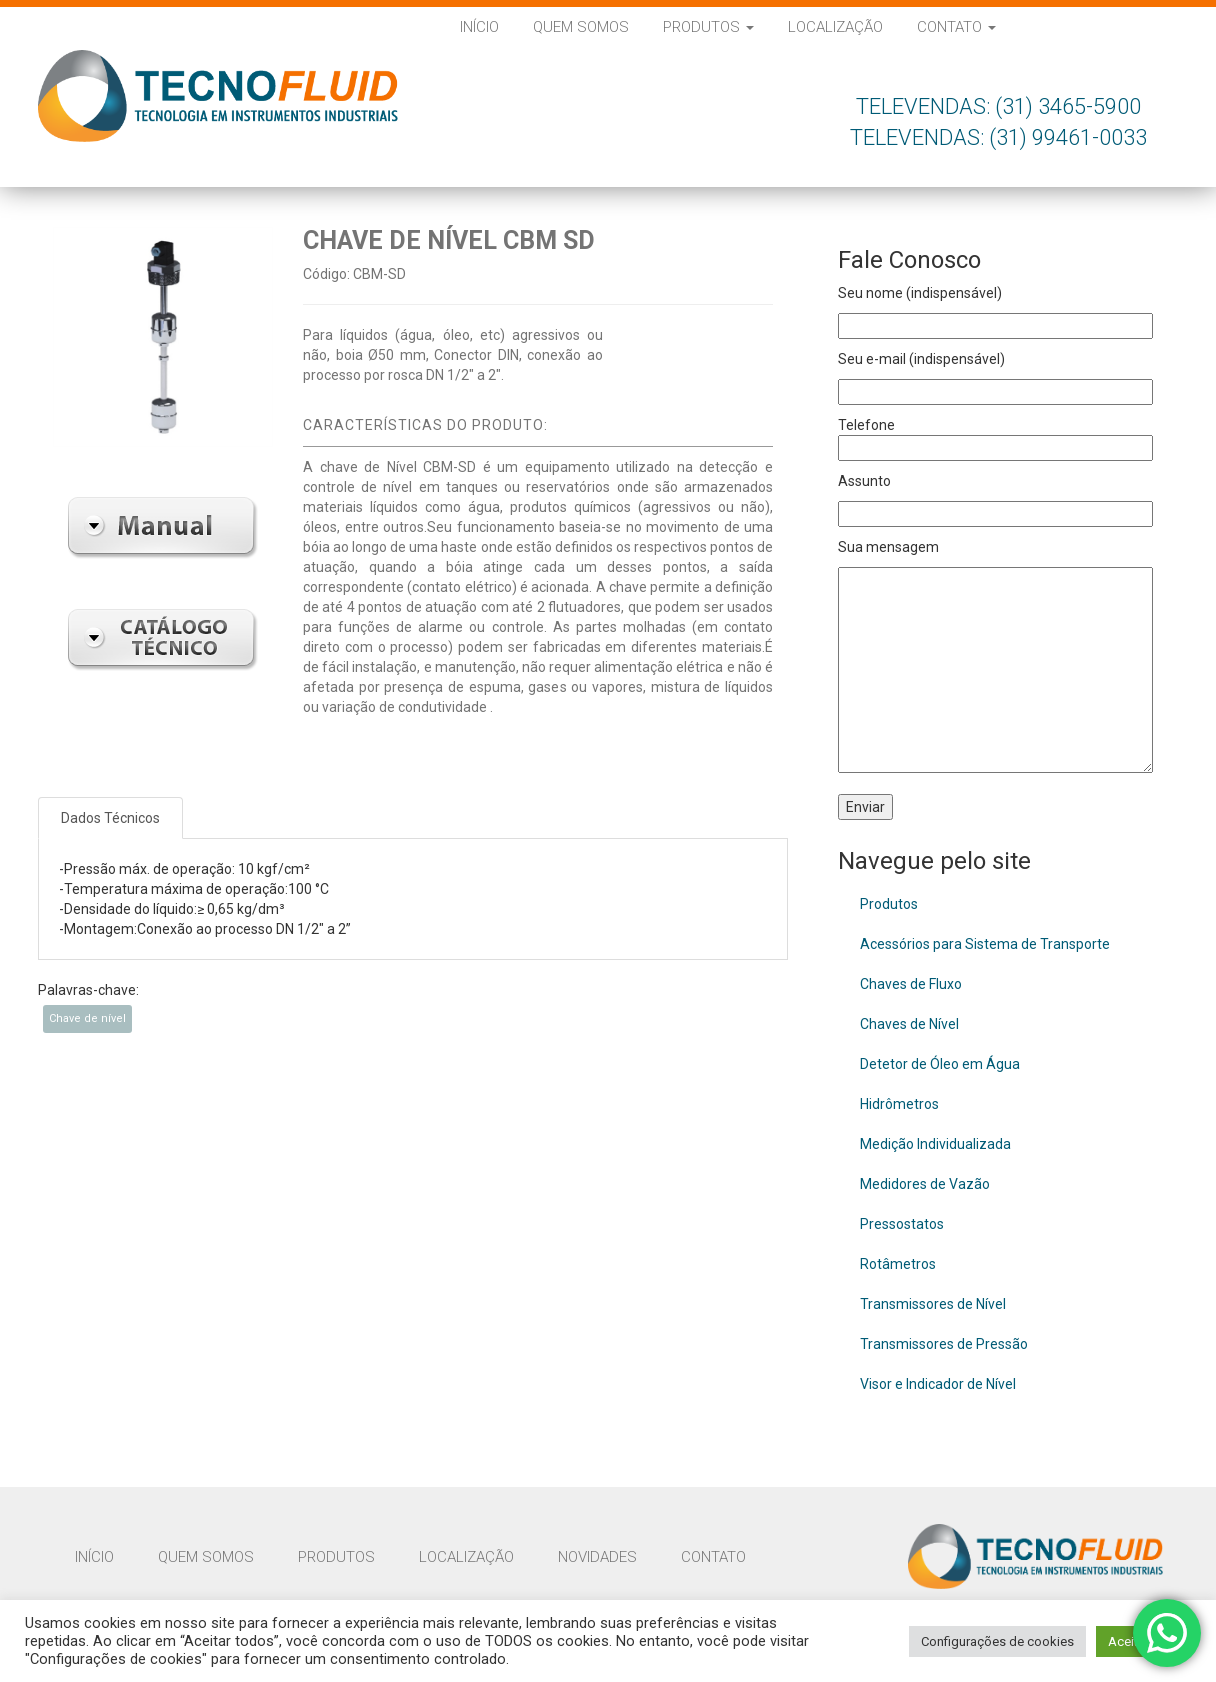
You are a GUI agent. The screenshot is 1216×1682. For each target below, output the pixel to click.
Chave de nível (87, 1018)
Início (479, 27)
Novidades (597, 1557)
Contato (956, 27)
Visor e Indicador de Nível (938, 1384)
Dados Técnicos (110, 818)
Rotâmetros (898, 1264)
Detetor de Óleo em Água (940, 1064)
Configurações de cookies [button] (997, 1641)
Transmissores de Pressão (944, 1344)
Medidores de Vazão (925, 1184)
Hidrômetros (899, 1104)
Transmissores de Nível (933, 1304)
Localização (835, 27)
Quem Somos (581, 27)
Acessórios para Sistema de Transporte (985, 944)
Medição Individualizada (935, 1144)
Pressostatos (902, 1224)
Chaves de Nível (909, 1024)
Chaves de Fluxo (911, 984)
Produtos (708, 27)
